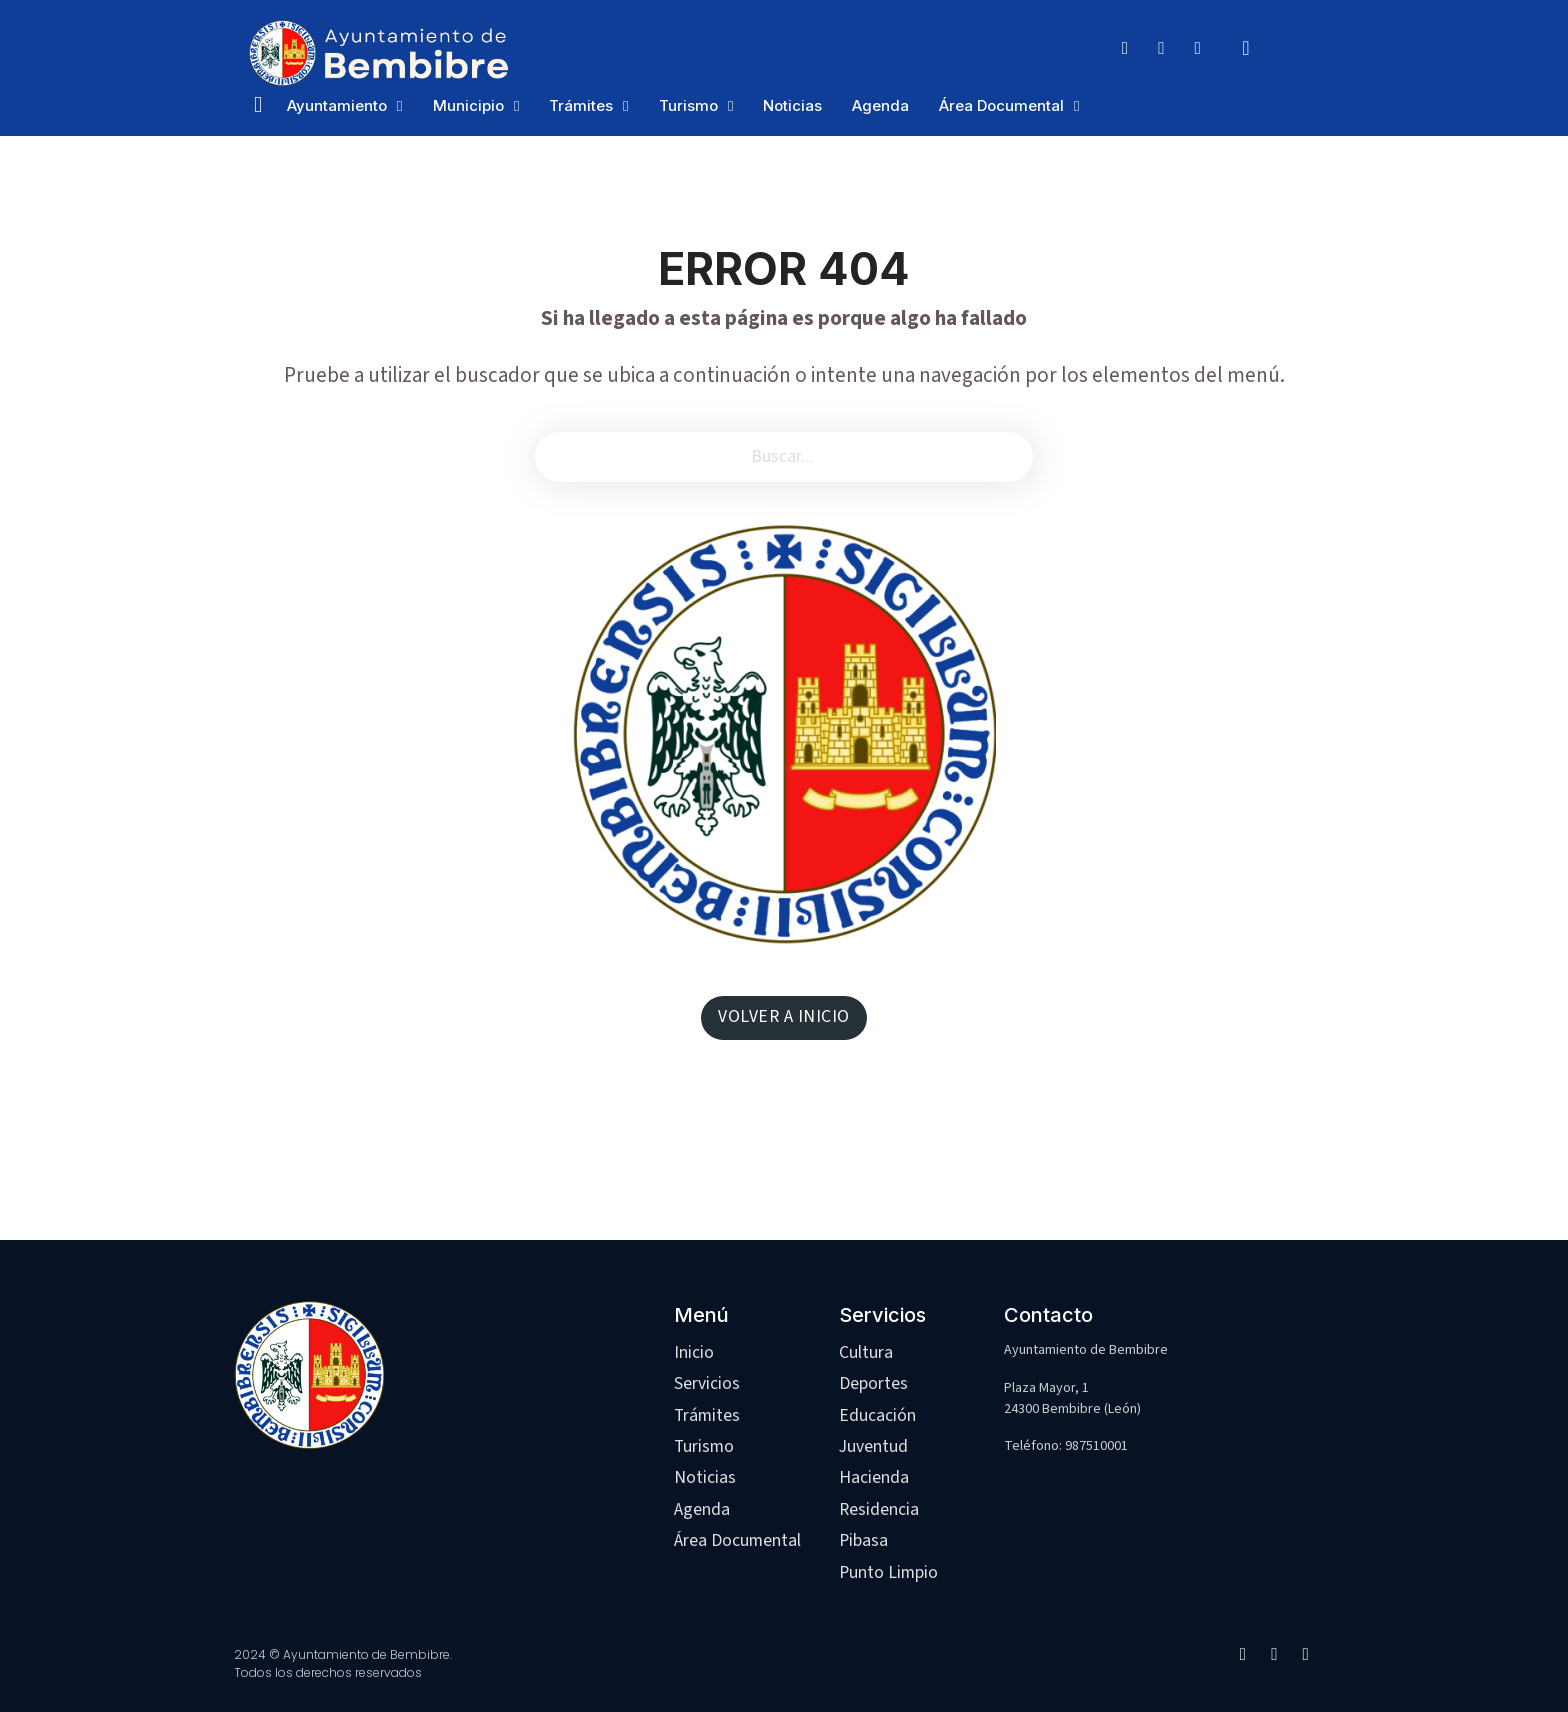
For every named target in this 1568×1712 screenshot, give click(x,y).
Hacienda (874, 1477)
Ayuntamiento (337, 105)
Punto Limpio (888, 1572)
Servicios (707, 1383)
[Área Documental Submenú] (1076, 106)
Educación (877, 1415)
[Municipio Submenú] (516, 106)
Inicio (694, 1352)
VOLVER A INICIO (784, 1016)
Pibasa (863, 1540)
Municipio (468, 105)
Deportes (873, 1383)
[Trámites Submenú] (625, 106)
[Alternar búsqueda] (1246, 48)
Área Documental (1001, 105)
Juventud (873, 1446)
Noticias (792, 105)
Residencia (879, 1509)
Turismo (688, 105)
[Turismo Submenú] (730, 106)
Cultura (866, 1352)
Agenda (880, 105)
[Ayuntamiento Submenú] (399, 106)
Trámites (581, 105)
